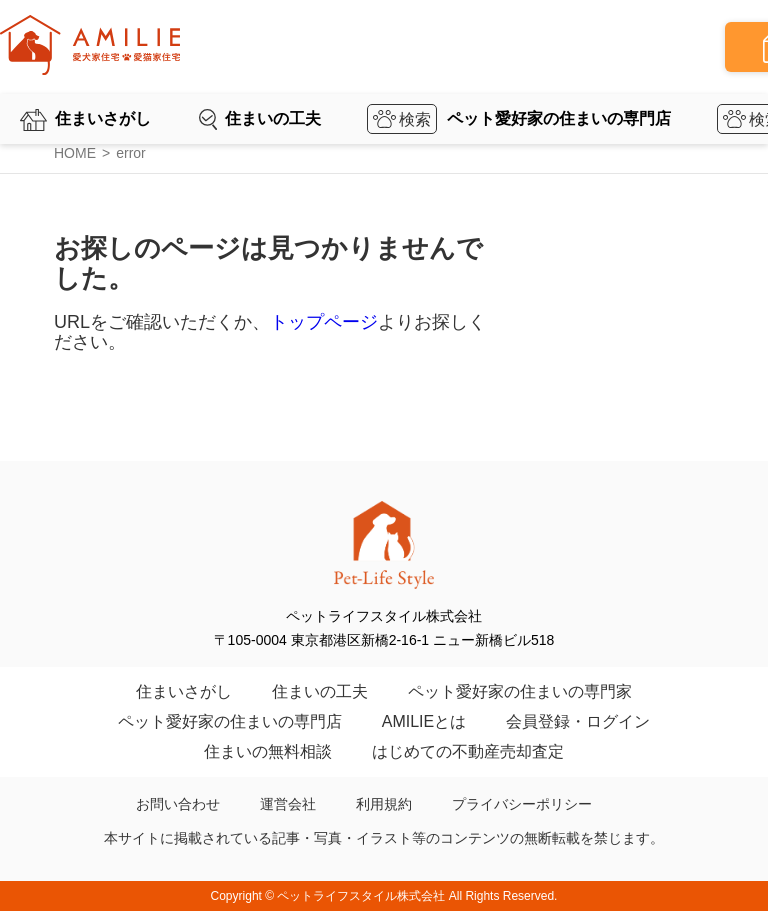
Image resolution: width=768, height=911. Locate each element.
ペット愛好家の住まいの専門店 (559, 118)
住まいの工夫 (273, 118)
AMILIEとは (424, 721)
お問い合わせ (178, 804)
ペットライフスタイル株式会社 (361, 896)
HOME (75, 153)
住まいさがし (103, 118)
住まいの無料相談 (268, 751)
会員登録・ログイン (578, 721)
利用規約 (384, 804)
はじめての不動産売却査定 (468, 751)
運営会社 (288, 804)
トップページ (324, 322)
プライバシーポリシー (522, 804)
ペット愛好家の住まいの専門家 (520, 691)
